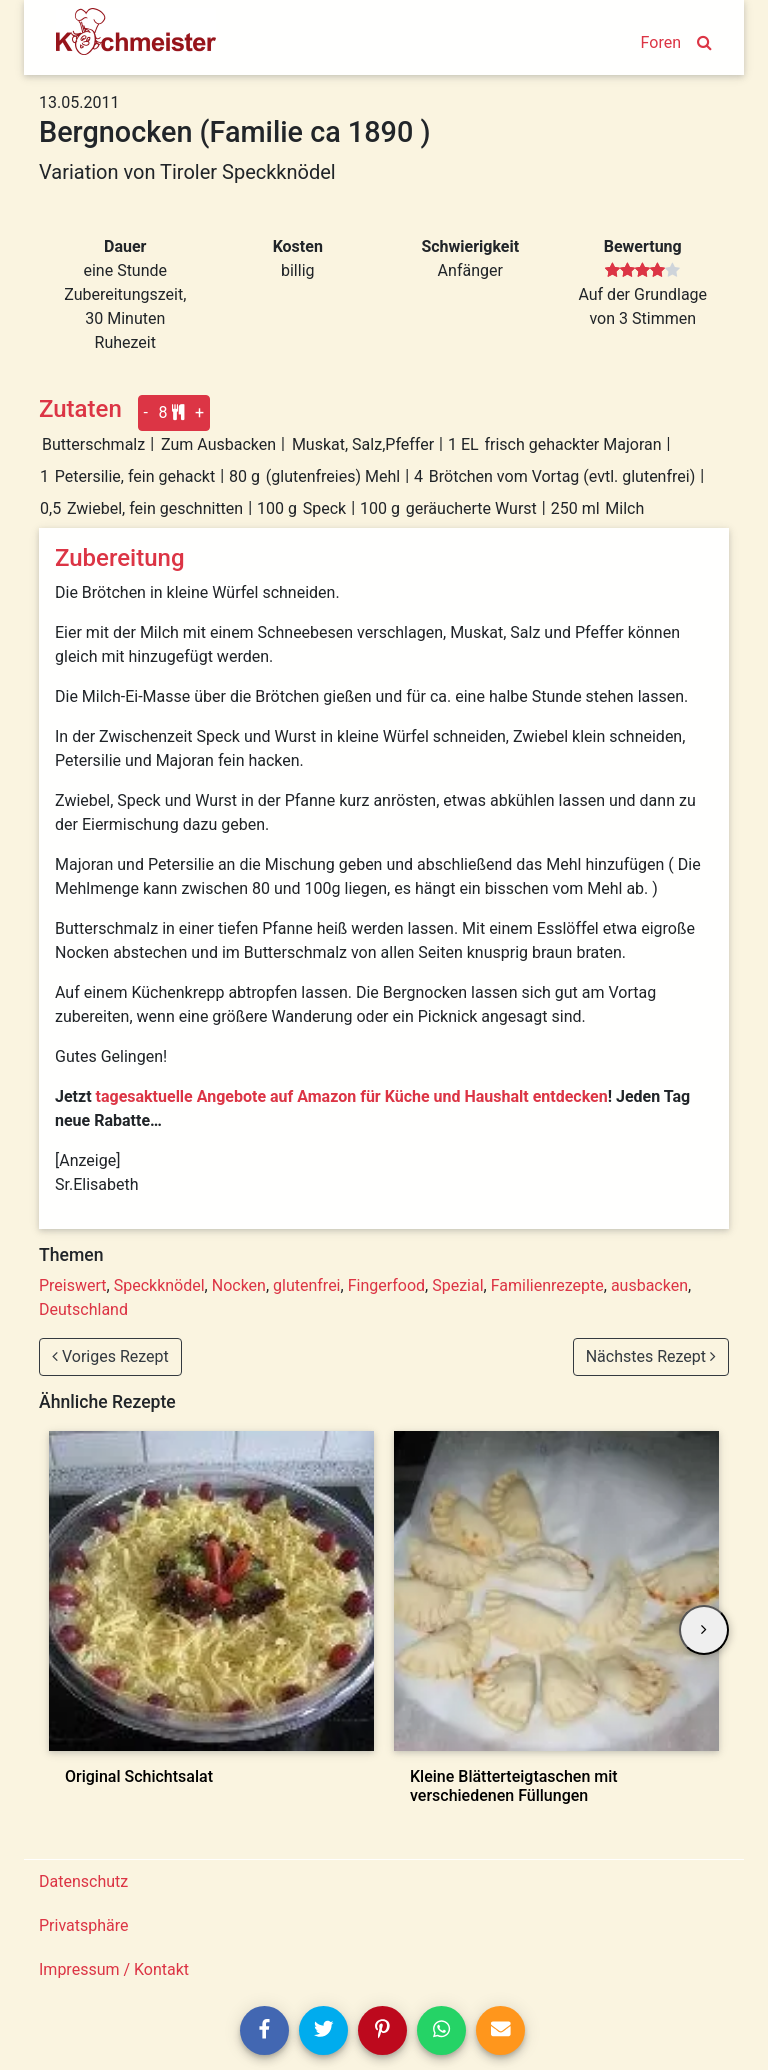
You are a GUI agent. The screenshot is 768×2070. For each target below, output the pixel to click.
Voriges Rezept (110, 1356)
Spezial (457, 1285)
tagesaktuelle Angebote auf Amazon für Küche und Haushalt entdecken (352, 1096)
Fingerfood (386, 1285)
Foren (661, 42)
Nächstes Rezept (651, 1356)
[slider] (642, 271)
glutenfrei (306, 1285)
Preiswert (73, 1285)
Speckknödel (159, 1285)
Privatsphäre (84, 1925)
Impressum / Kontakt (114, 1969)
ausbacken (649, 1285)
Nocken (239, 1285)
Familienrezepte (547, 1285)
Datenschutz (83, 1881)
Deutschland (83, 1309)
